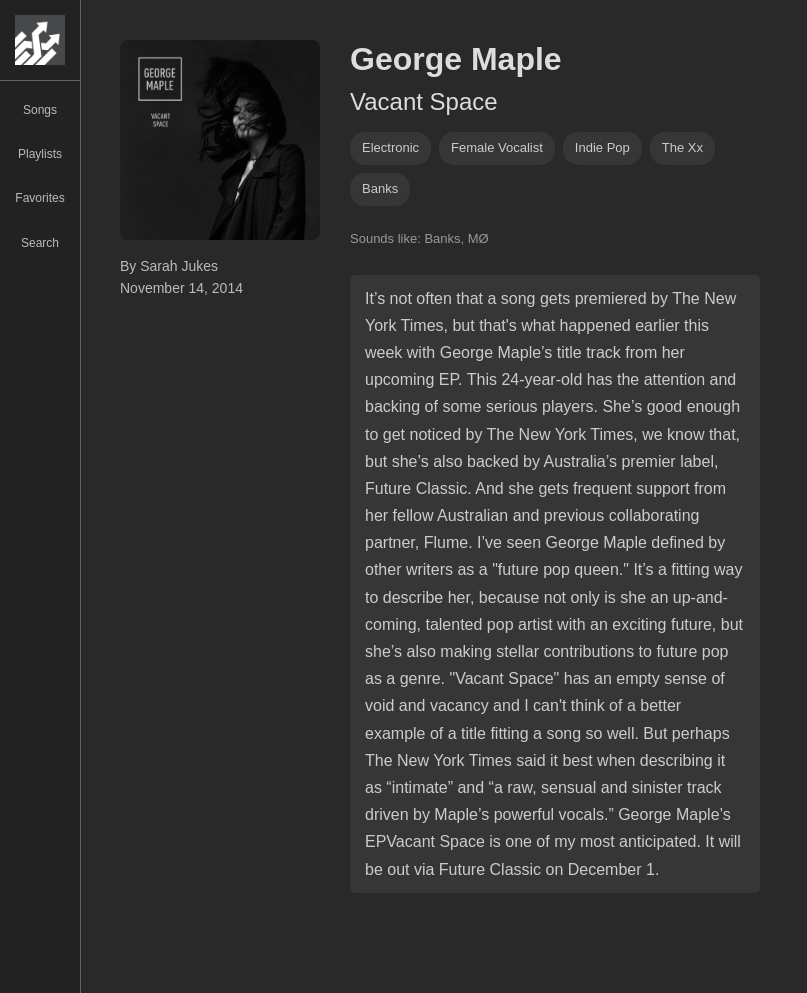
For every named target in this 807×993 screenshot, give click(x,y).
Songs (40, 110)
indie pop (602, 147)
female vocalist (497, 147)
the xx (682, 147)
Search (40, 243)
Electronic (390, 147)
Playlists (40, 154)
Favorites (39, 198)
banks (380, 188)
